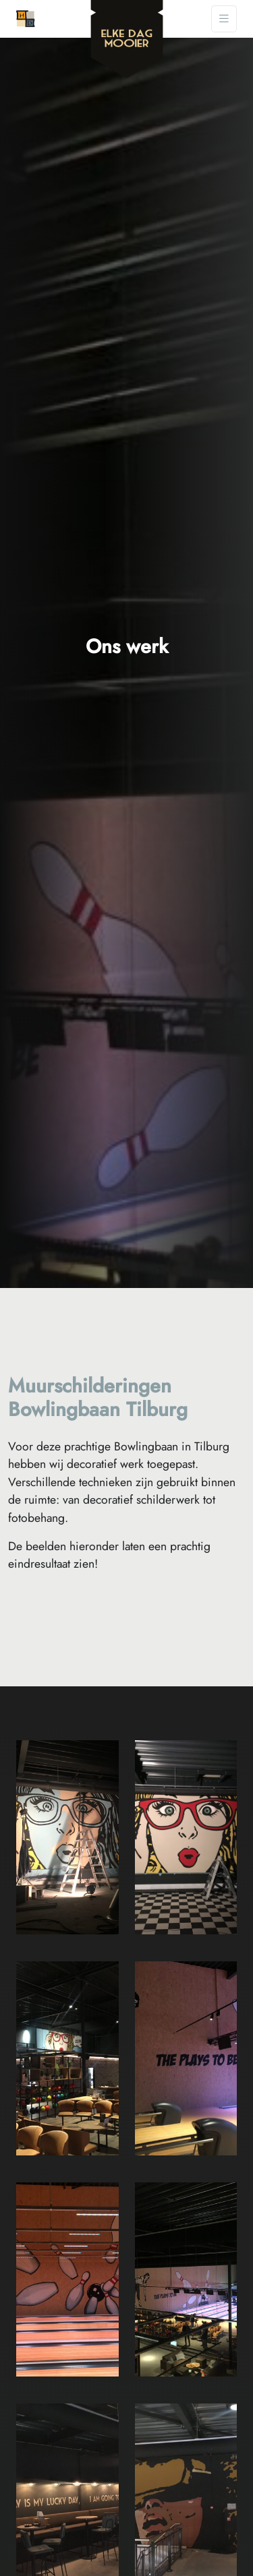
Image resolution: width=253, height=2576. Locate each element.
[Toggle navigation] (224, 18)
